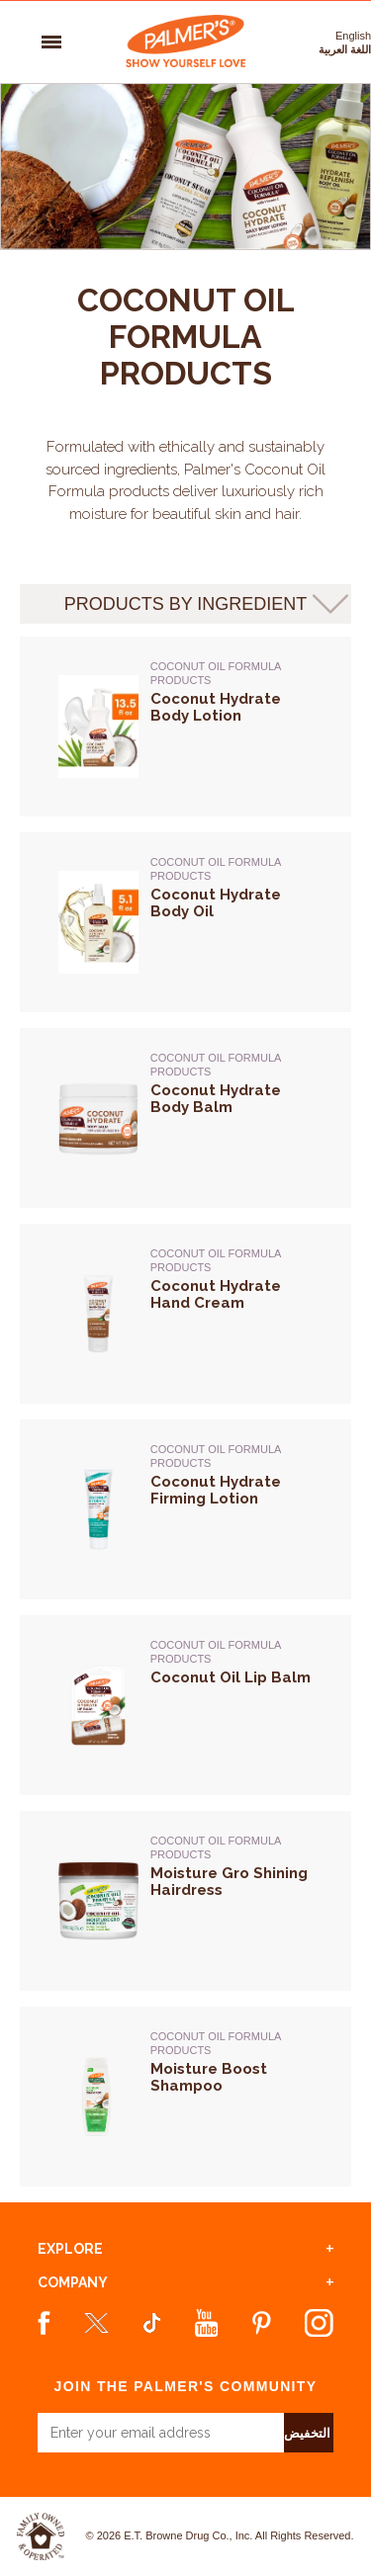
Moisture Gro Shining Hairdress (229, 1882)
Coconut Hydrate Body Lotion (215, 708)
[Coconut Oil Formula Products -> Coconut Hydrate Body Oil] (231, 945)
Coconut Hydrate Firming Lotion (215, 1490)
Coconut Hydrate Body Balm (215, 1099)
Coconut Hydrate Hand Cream (215, 1295)
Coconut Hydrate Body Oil (215, 903)
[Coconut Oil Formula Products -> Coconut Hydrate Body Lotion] (231, 749)
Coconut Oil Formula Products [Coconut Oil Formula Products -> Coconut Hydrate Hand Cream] (215, 1260)
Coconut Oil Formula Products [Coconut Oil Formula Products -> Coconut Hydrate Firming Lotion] (215, 1456)
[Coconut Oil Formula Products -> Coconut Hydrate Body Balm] (231, 1141)
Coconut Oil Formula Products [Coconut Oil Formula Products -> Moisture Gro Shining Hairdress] (215, 1847)
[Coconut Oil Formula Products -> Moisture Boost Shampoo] (231, 2119)
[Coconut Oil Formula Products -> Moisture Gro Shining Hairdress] (231, 1923)
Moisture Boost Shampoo (208, 2078)
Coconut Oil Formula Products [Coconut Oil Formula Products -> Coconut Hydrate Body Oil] (215, 869)
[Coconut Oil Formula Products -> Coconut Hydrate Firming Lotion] (231, 1532)
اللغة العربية (345, 49)
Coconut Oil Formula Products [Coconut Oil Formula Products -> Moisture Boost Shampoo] (215, 2043)
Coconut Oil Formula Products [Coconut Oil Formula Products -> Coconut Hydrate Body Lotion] (215, 673)
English (353, 36)
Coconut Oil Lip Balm (230, 1678)
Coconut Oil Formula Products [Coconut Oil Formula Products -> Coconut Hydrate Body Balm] (215, 1064)
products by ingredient (186, 604)
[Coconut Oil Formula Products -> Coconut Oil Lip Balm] (231, 1728)
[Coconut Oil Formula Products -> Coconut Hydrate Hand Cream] (231, 1336)
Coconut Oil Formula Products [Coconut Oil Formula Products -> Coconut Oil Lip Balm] (215, 1652)
